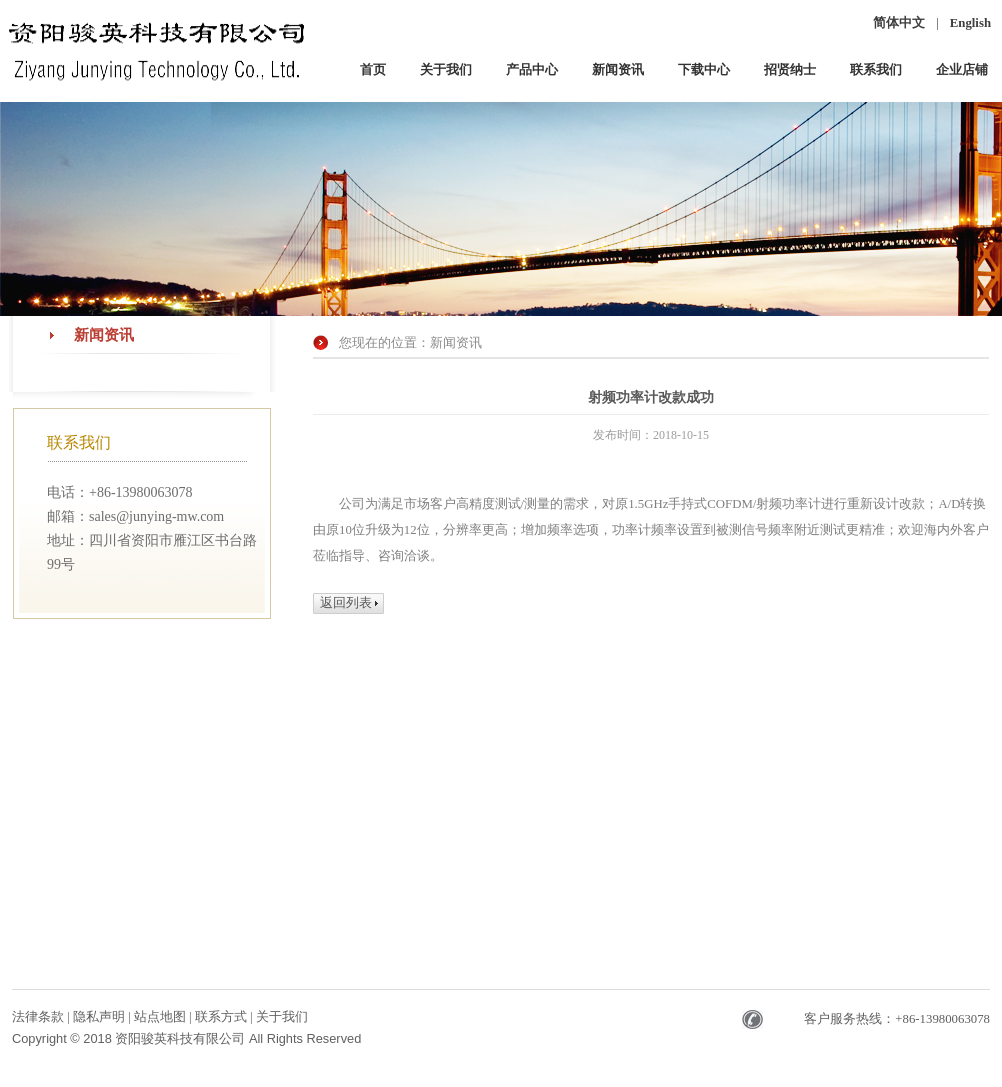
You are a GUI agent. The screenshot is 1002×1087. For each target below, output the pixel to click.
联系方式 (222, 1017)
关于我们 (282, 1017)
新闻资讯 (104, 335)
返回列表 (346, 603)
